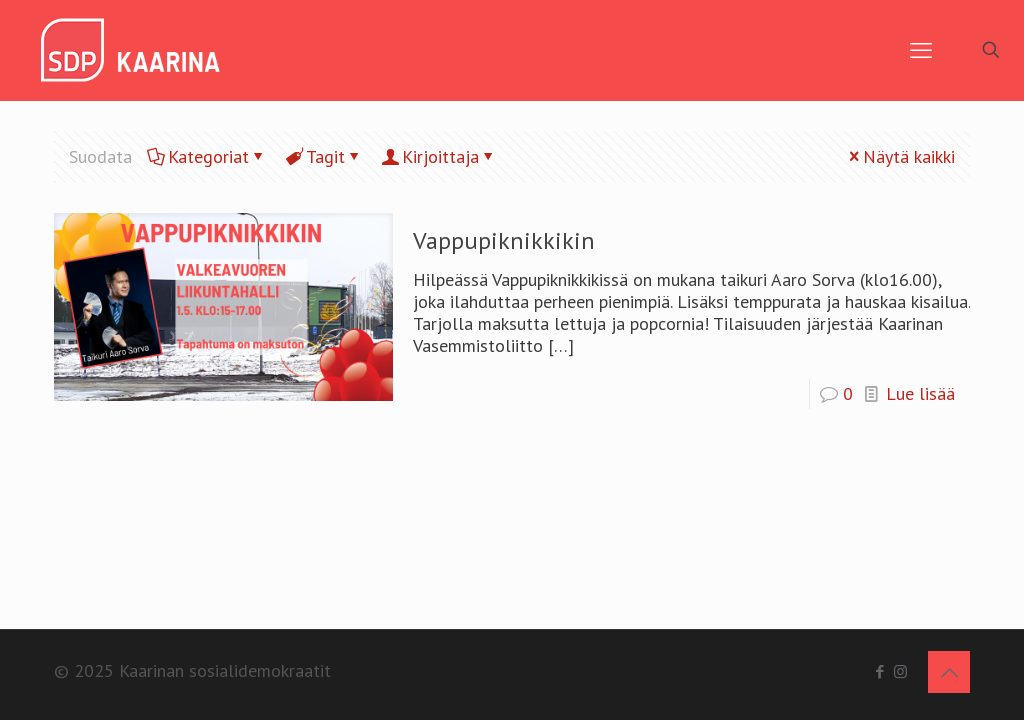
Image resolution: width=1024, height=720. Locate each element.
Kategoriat (207, 156)
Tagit (324, 156)
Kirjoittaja (439, 156)
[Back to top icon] (949, 672)
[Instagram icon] (900, 671)
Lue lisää (920, 393)
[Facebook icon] (879, 671)
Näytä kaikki (900, 156)
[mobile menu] (921, 50)
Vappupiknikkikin (504, 240)
